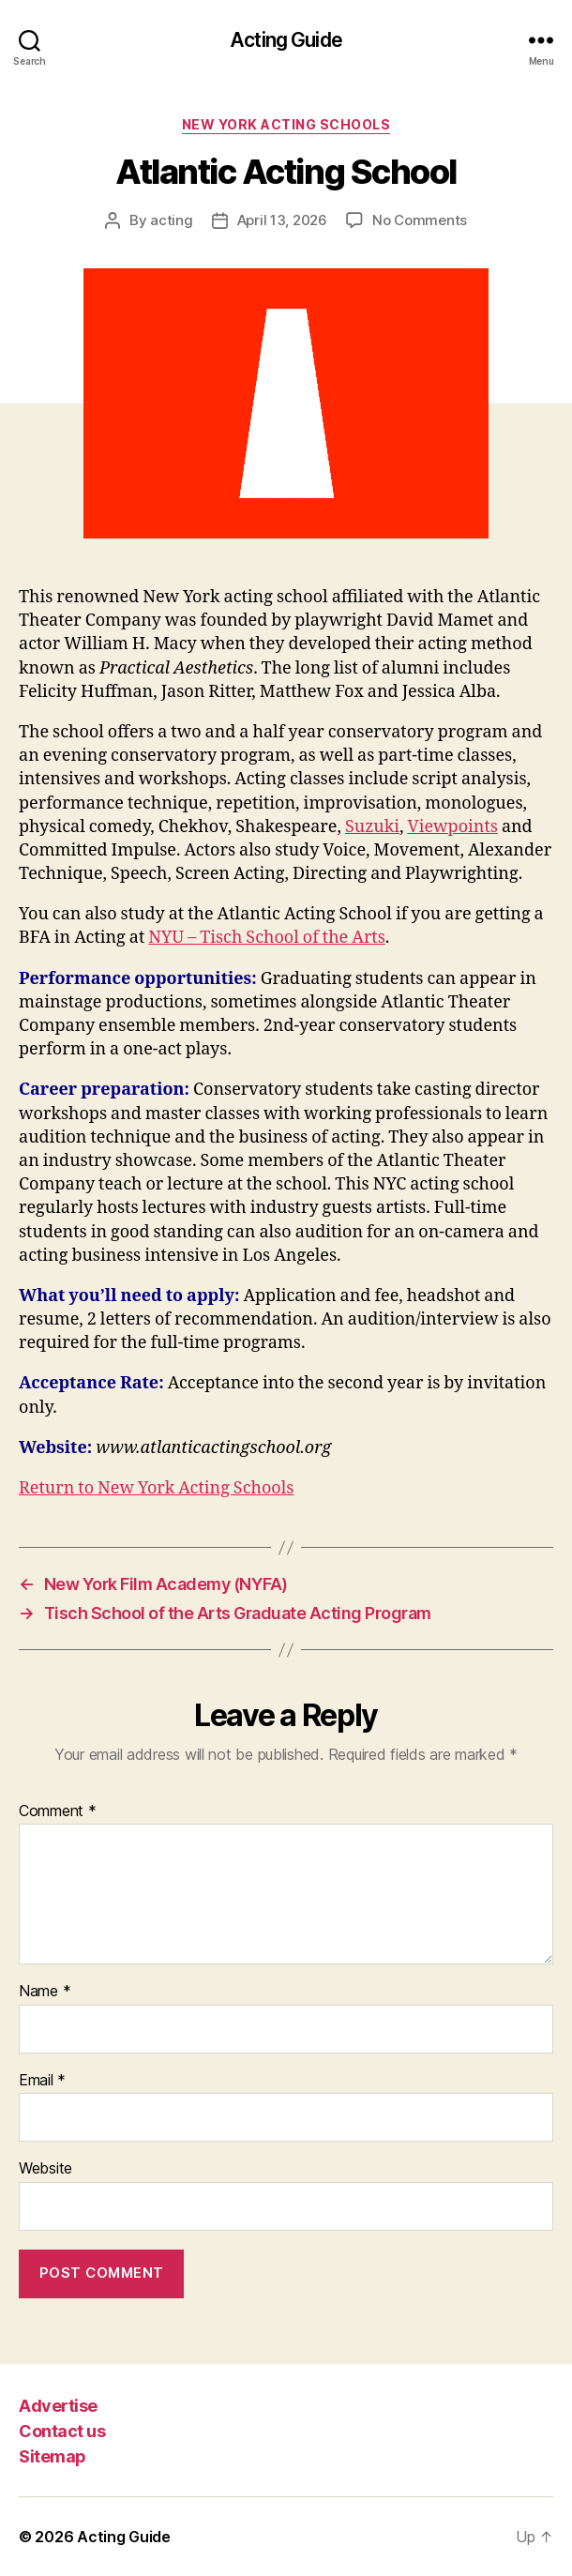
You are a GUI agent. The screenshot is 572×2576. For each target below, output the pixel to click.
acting (171, 220)
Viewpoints (453, 827)
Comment (58, 1811)
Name (44, 1991)
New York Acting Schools (286, 124)
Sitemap (52, 2456)
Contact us (62, 2431)
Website (45, 2168)
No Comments (419, 220)
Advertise (58, 2406)
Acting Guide (286, 40)
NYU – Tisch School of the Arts (266, 937)
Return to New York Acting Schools (156, 1488)
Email (42, 2080)
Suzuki (372, 827)
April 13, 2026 (282, 220)
